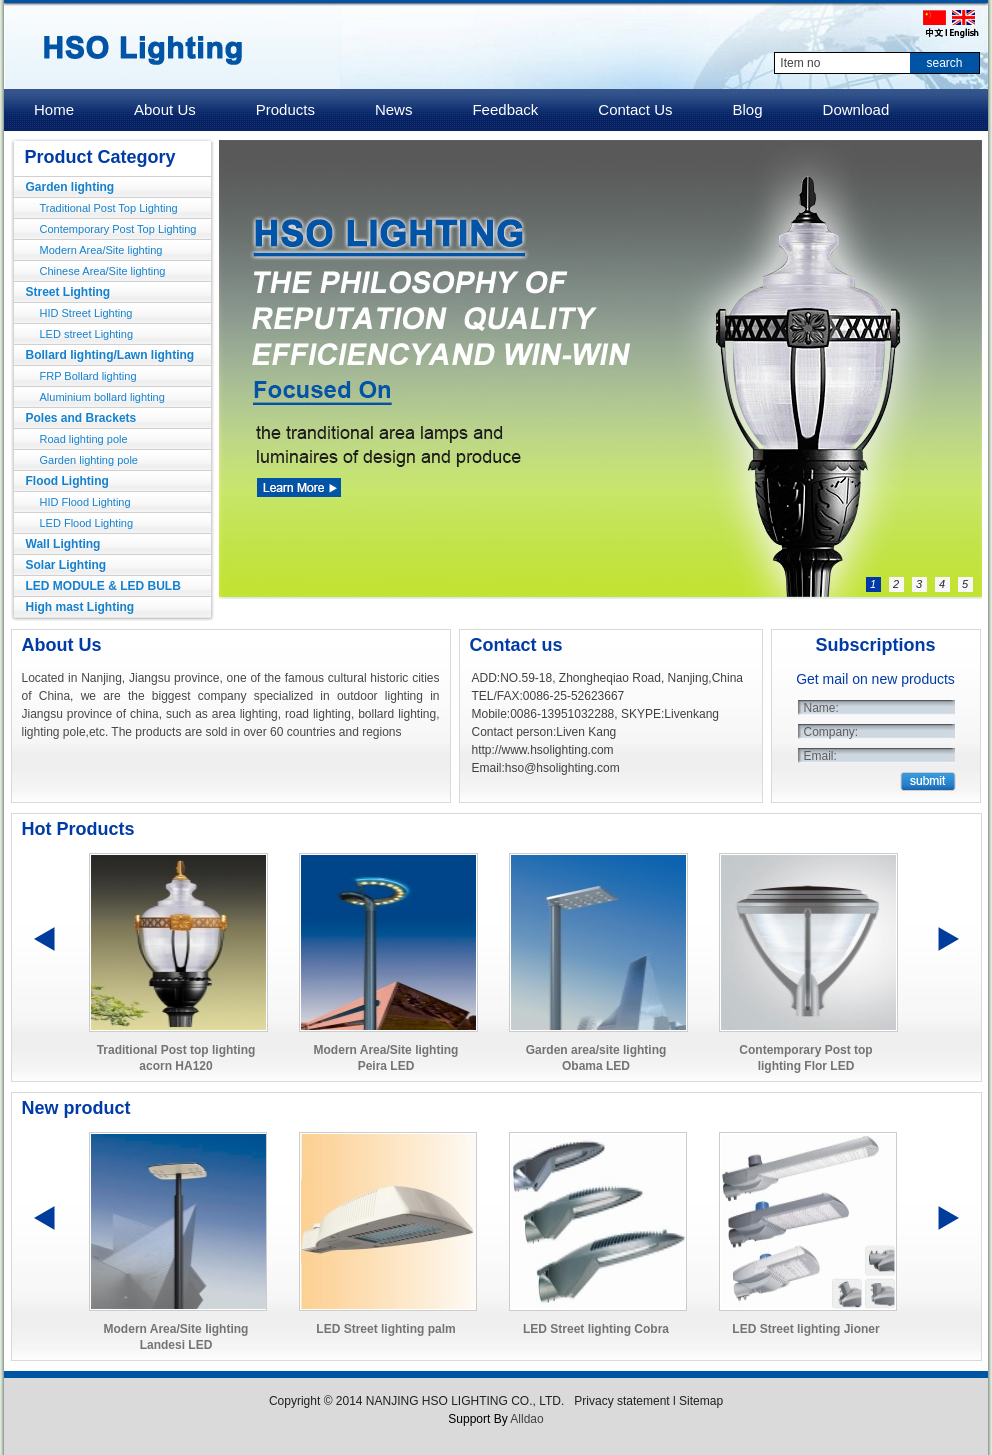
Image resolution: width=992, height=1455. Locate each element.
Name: (821, 708)
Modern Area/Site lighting (101, 250)
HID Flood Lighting (85, 502)
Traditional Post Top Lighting (109, 208)
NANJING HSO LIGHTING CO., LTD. (467, 1401)
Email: (820, 756)
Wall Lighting (63, 544)
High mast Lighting (80, 607)
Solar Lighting (66, 565)
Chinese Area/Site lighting (103, 271)
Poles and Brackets (81, 418)
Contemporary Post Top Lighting (118, 229)
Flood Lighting (67, 481)
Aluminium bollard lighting (102, 397)
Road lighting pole (84, 439)
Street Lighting (68, 292)
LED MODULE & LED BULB (103, 586)
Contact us (516, 645)
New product (76, 1108)
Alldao (526, 1419)
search (944, 63)
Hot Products (78, 829)
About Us (62, 645)
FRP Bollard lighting (88, 376)
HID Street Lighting (86, 313)
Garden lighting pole (89, 460)
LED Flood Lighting (87, 523)
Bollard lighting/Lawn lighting (110, 355)
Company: (831, 732)
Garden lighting (70, 187)
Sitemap (701, 1401)
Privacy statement (621, 1401)
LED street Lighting (87, 334)
